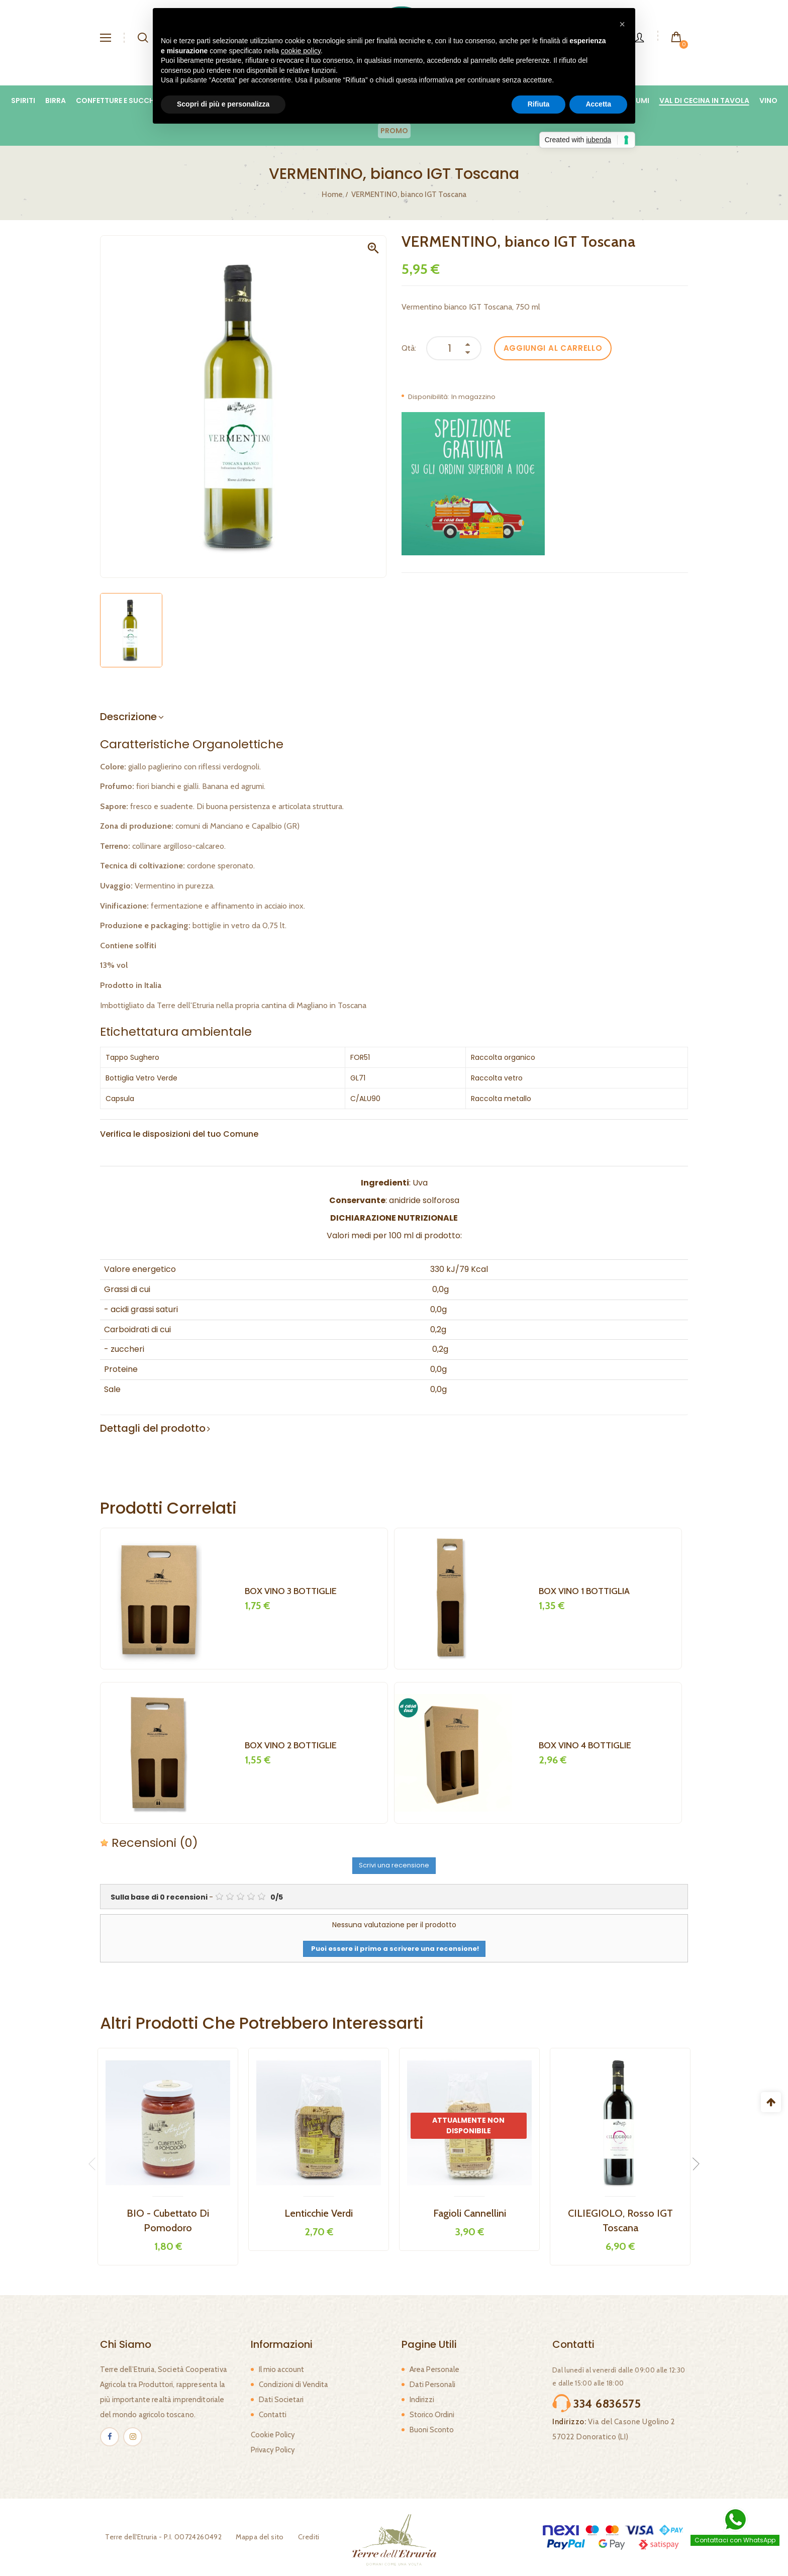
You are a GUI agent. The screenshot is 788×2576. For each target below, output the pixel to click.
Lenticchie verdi (318, 2213)
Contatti (272, 2414)
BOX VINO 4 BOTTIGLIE (585, 1745)
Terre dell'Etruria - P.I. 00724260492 (158, 2536)
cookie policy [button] (301, 51)
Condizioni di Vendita (293, 2384)
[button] (622, 24)
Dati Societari (281, 2399)
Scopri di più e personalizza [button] (223, 104)
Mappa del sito (255, 2536)
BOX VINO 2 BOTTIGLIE (291, 1745)
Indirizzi (422, 2399)
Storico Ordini (432, 2414)
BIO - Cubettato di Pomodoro (168, 2220)
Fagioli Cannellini (469, 2213)
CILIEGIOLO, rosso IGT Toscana (620, 2220)
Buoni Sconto (432, 2429)
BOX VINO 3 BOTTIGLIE (291, 1591)
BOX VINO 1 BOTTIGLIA (584, 1591)
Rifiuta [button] (539, 104)
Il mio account (281, 2369)
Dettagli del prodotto (153, 1428)
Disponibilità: (428, 397)
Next (693, 2164)
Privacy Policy (273, 2449)
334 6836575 (607, 2404)
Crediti (304, 2536)
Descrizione (128, 717)
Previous (95, 2164)
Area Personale (434, 2369)
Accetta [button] (598, 104)
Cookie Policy (273, 2434)
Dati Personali (432, 2384)
